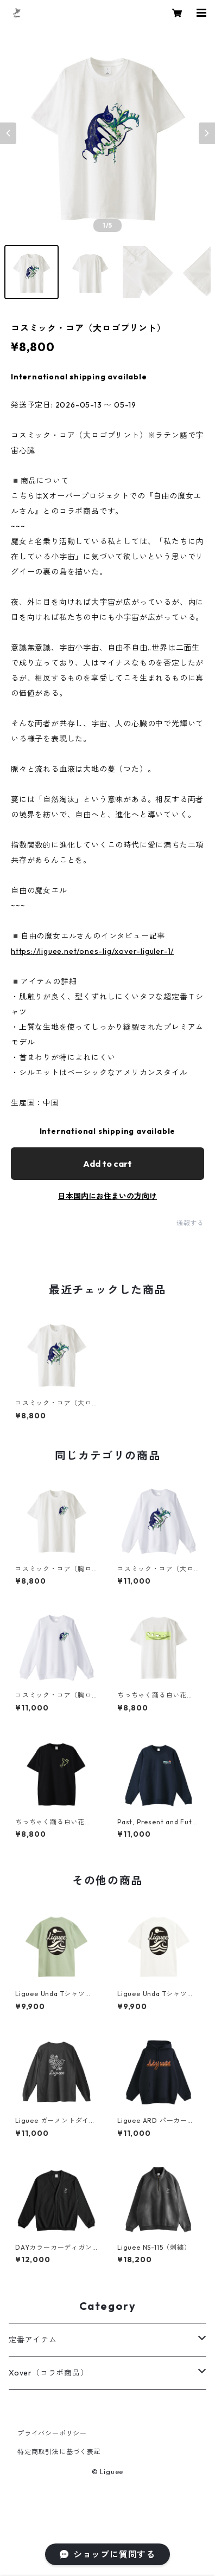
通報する (190, 1223)
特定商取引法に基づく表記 (59, 2452)
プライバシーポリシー (52, 2433)
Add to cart (107, 1163)
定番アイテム (33, 2340)
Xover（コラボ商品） (48, 2373)
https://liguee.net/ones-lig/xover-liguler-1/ (92, 951)
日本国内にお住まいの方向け (107, 1196)
